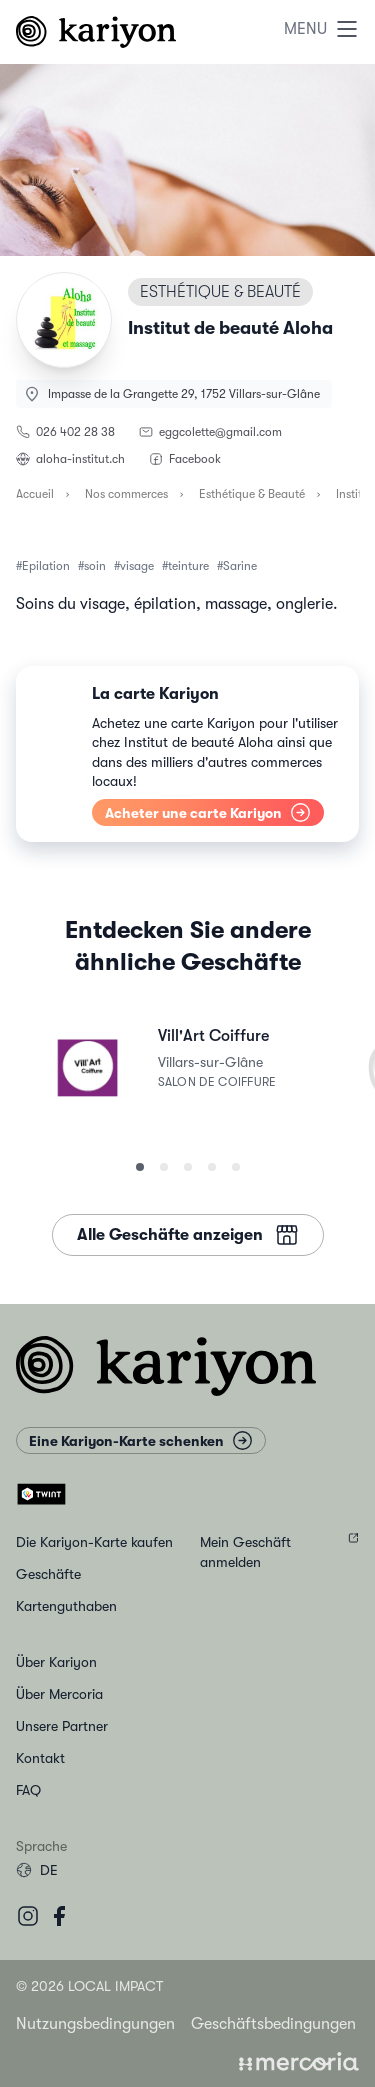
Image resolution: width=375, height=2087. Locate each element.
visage (137, 566)
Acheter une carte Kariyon (208, 812)
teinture (188, 566)
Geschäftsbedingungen (273, 2024)
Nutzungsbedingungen (95, 2024)
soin (95, 566)
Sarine (240, 566)
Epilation (46, 566)
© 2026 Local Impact (89, 1986)
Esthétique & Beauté (252, 494)
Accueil (35, 494)
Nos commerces (126, 494)
